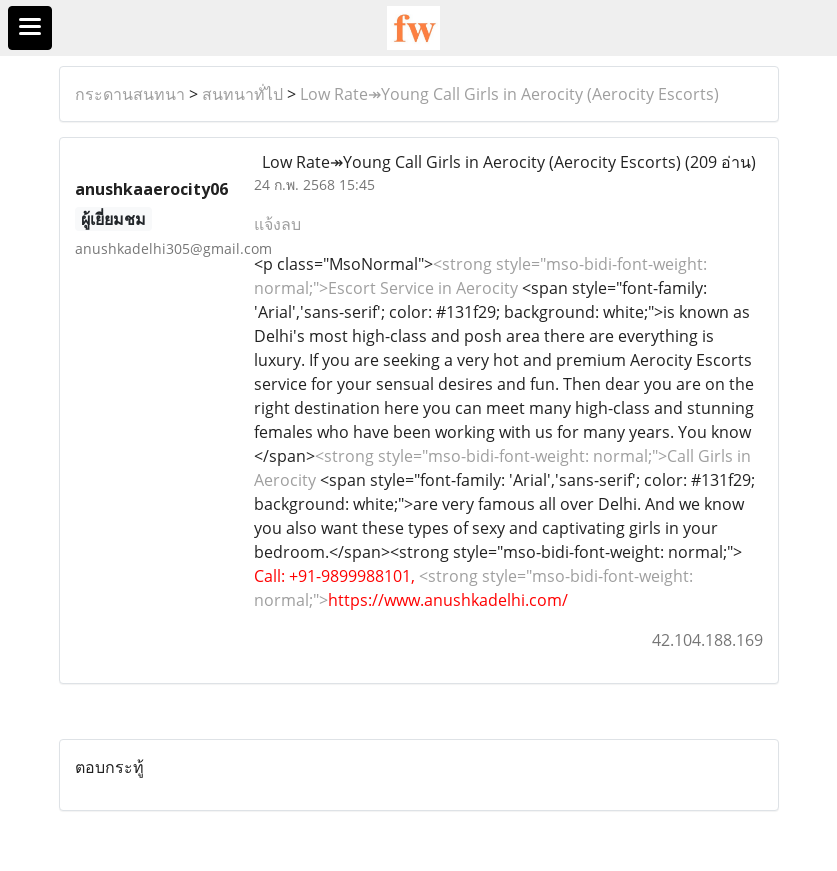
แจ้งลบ (277, 224)
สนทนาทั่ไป (242, 94)
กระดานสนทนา (130, 94)
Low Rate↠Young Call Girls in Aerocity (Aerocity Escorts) (509, 94)
